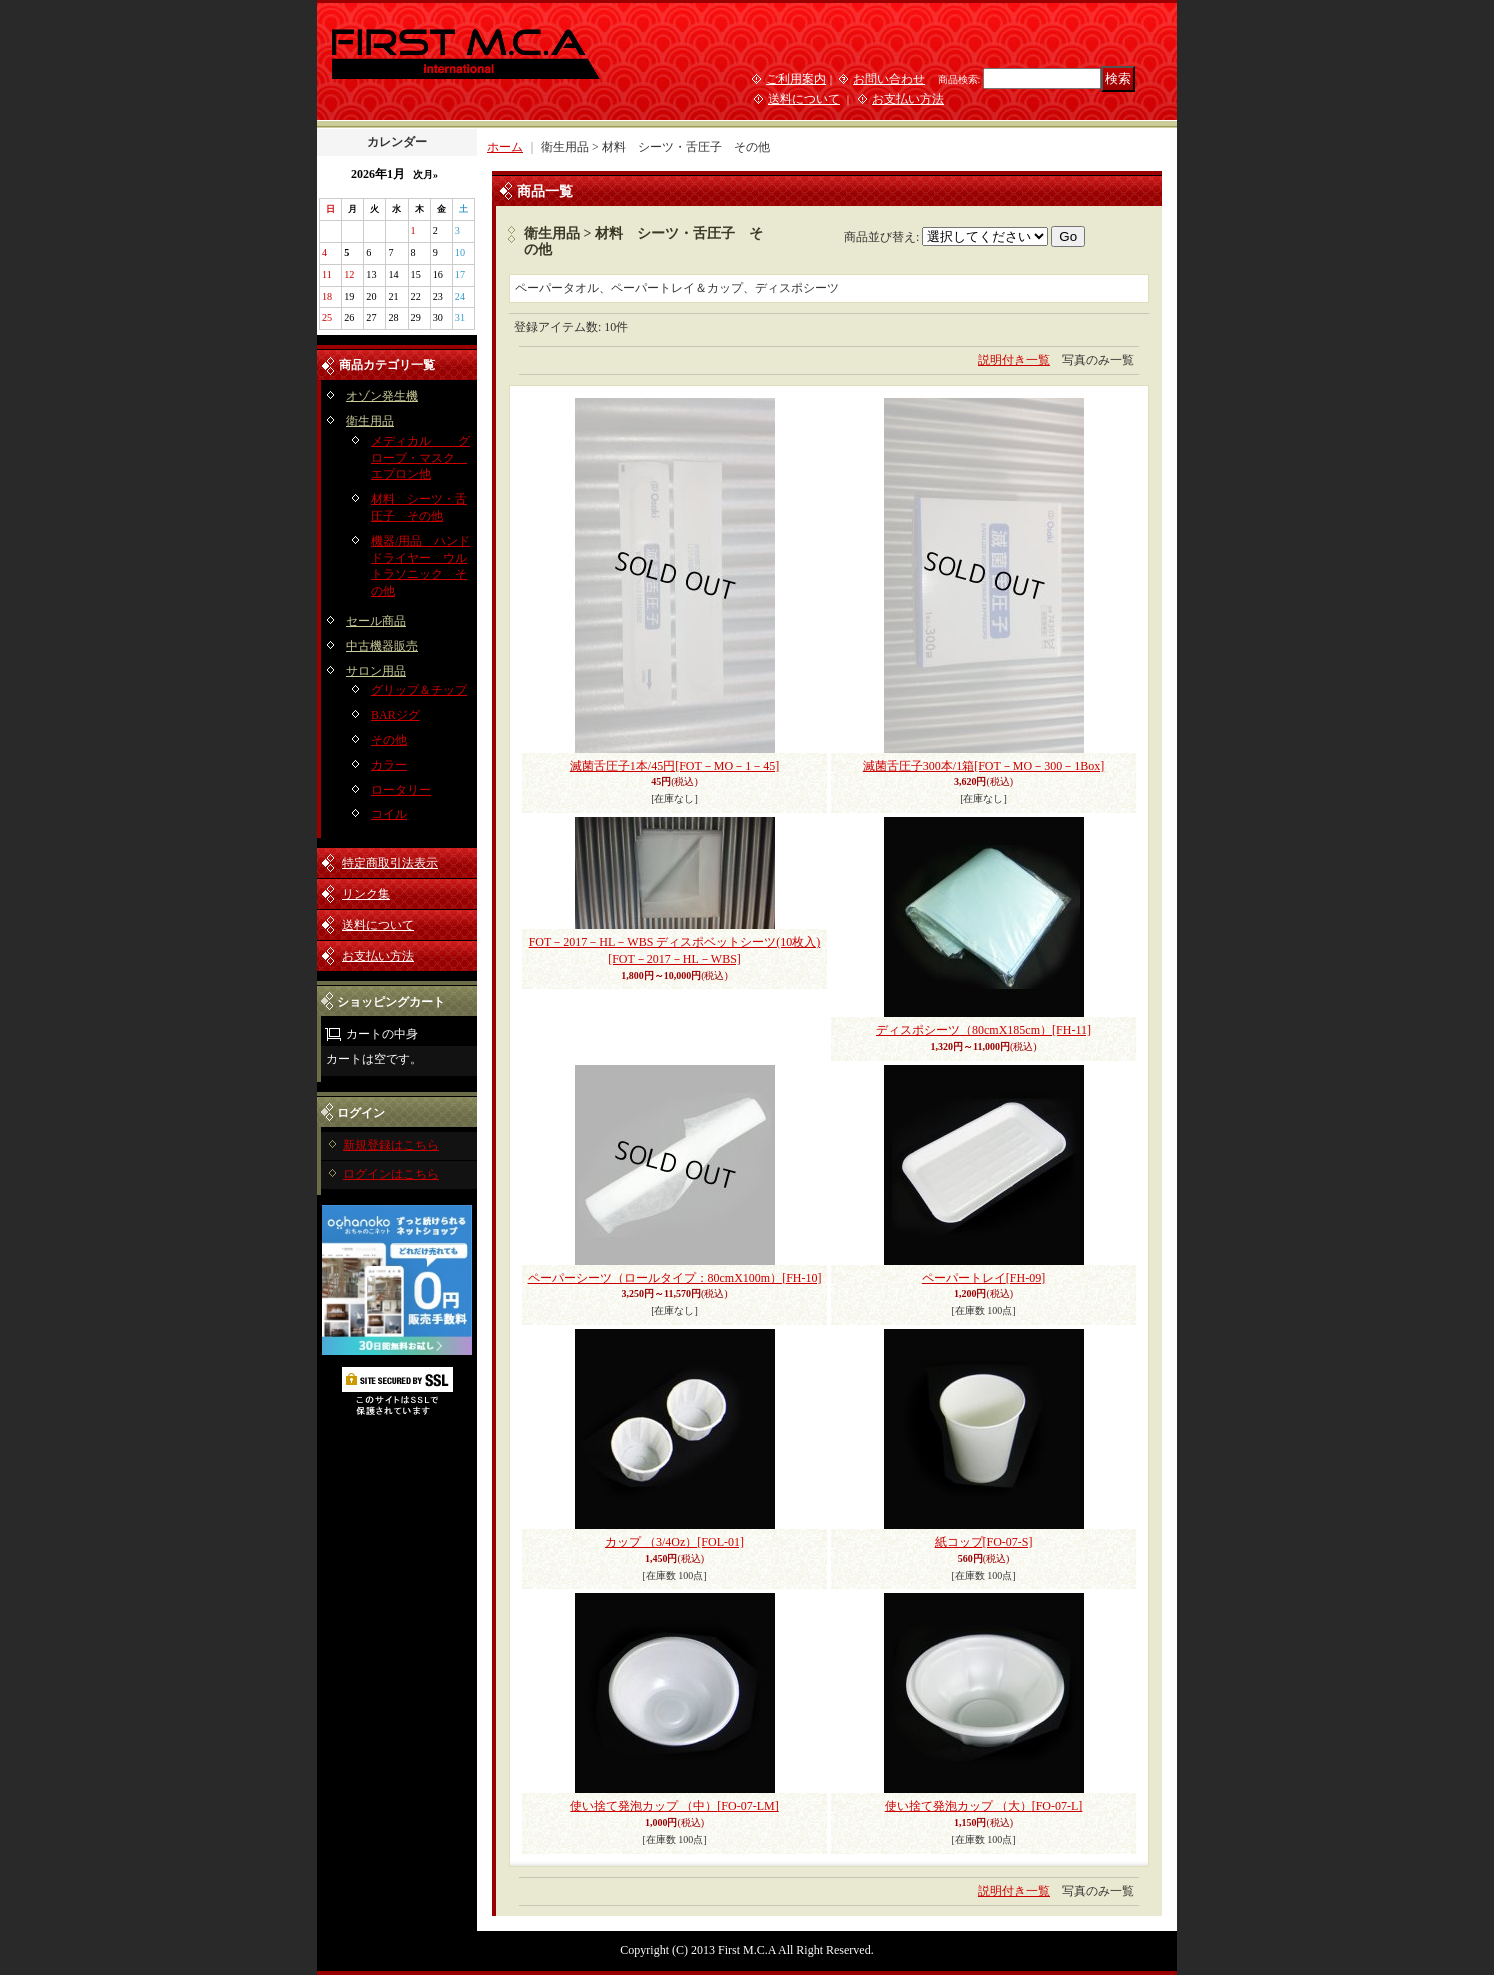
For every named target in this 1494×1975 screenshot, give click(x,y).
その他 (389, 740)
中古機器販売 (382, 646)
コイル (389, 814)
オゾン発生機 (382, 396)
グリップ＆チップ (419, 690)
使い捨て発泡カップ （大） (984, 1806)
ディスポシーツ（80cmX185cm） (983, 1030)
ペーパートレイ (983, 1278)
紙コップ (984, 1542)
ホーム (505, 147)
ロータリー (401, 790)
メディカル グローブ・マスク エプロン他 (420, 458)
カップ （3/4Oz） (674, 1542)
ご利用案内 (796, 79)
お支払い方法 (908, 99)
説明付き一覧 (1014, 360)
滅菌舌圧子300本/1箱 (983, 766)
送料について (804, 99)
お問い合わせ (889, 79)
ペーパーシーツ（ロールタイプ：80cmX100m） (675, 1278)
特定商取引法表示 (390, 863)
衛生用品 (370, 421)
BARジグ (395, 715)
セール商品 (376, 621)
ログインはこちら (391, 1174)
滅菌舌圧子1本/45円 (674, 766)
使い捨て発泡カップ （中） (674, 1806)
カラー (389, 765)
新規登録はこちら (391, 1145)
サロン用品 (376, 671)
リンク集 (366, 894)
